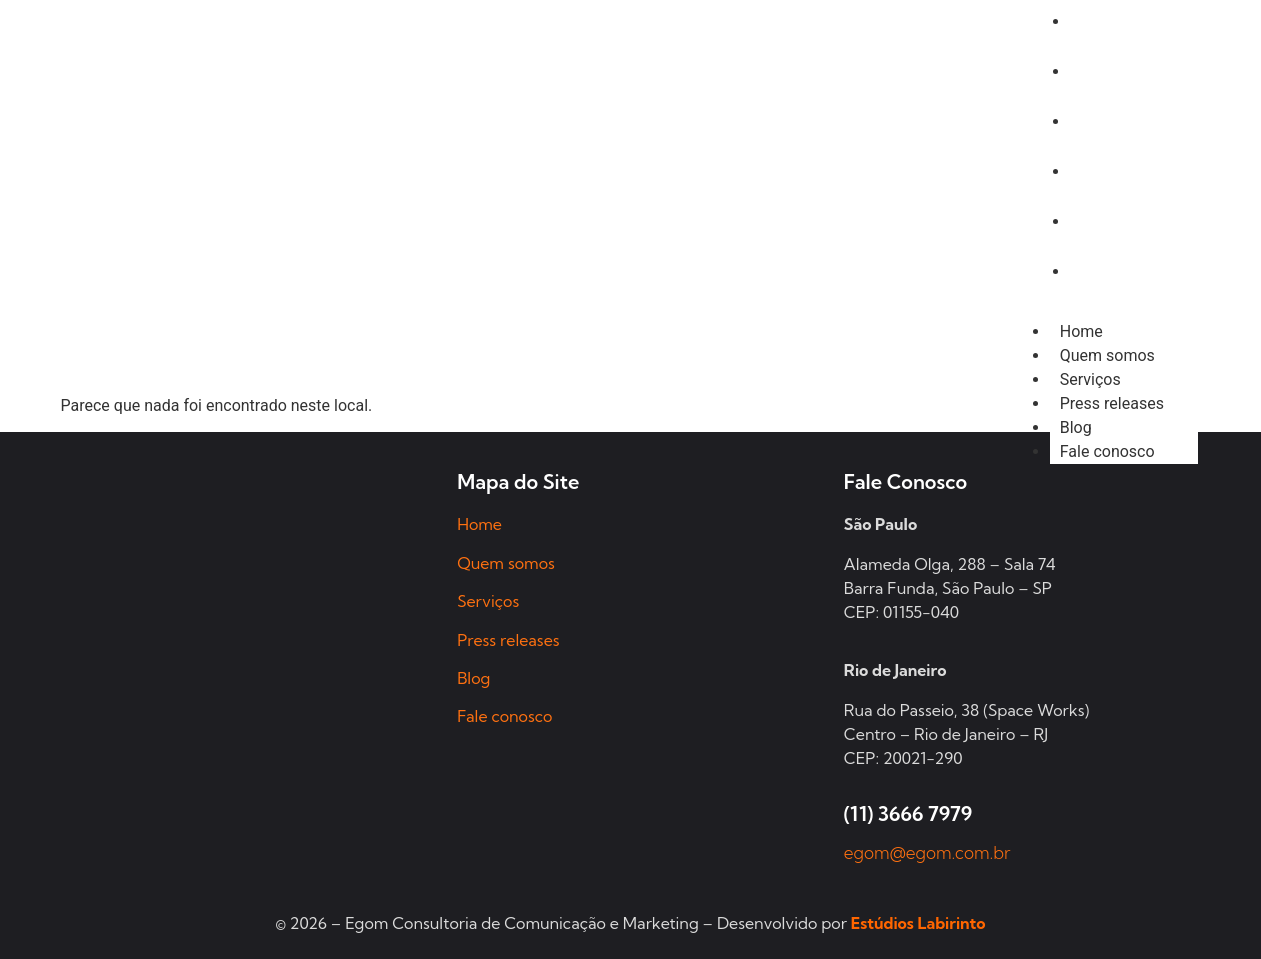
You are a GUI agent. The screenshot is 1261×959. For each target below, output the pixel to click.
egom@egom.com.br (927, 852)
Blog (1076, 427)
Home (1081, 331)
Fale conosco (1107, 451)
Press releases (1112, 403)
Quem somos (1107, 355)
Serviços (1090, 379)
